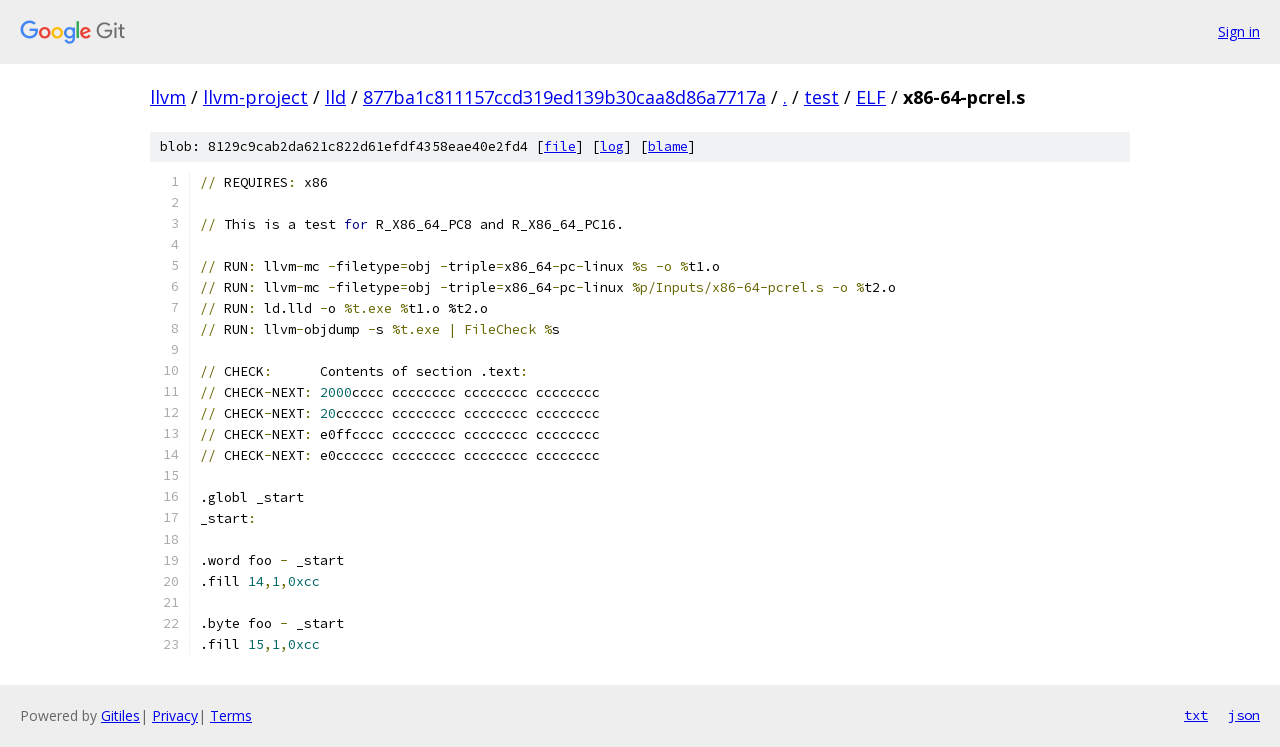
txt (1196, 715)
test (821, 97)
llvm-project (255, 97)
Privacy (175, 715)
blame (668, 146)
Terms (231, 715)
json (1244, 715)
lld (335, 97)
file (560, 146)
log (612, 146)
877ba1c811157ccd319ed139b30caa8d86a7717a (564, 97)
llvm (168, 97)
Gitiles (120, 715)
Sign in (1239, 31)
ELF (871, 97)
